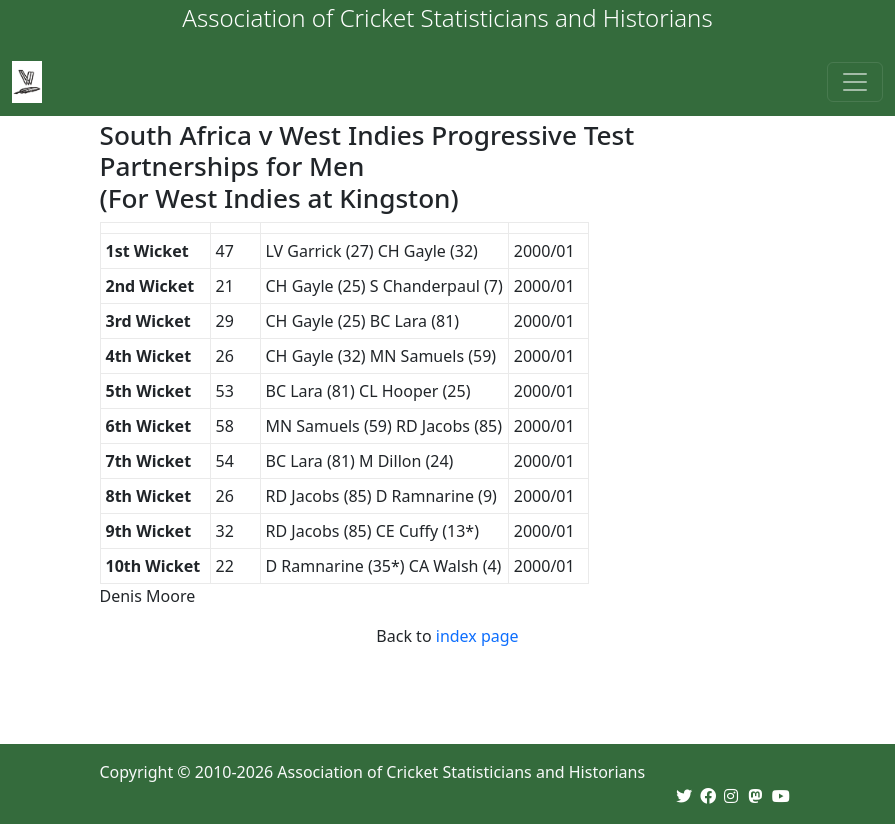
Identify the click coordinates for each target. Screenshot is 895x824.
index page (477, 636)
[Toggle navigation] (855, 82)
